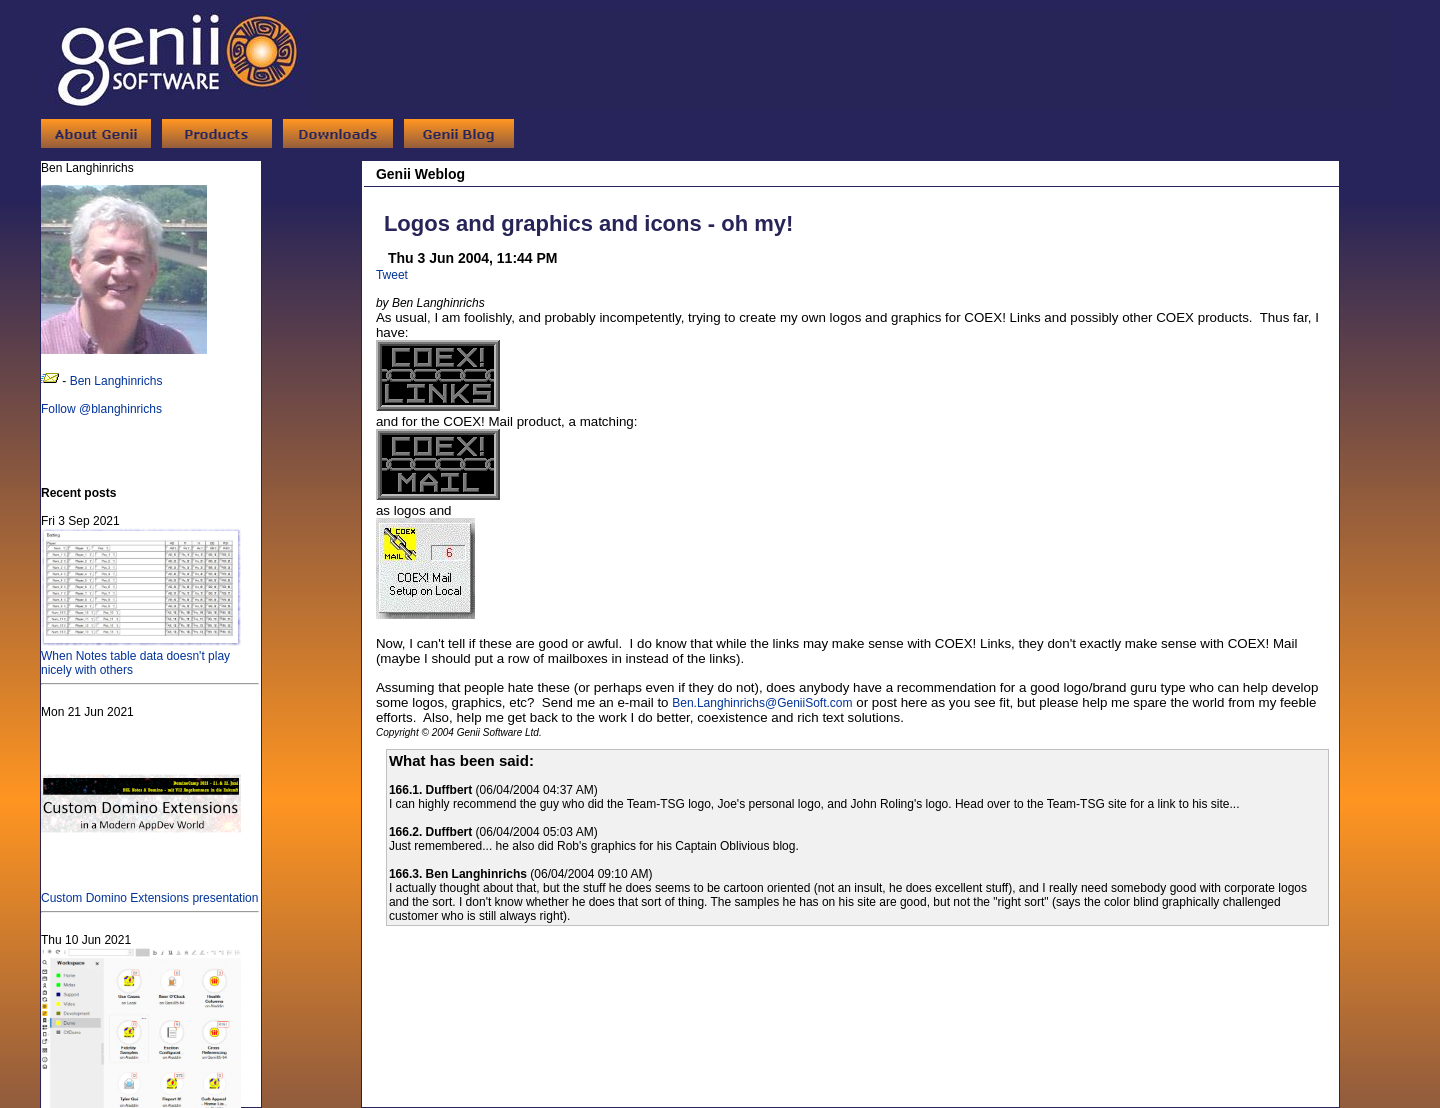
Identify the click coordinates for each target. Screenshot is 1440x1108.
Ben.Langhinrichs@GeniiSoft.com (762, 703)
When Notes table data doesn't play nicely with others (141, 656)
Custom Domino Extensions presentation (149, 891)
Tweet (392, 275)
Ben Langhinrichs (116, 381)
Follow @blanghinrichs (101, 409)
